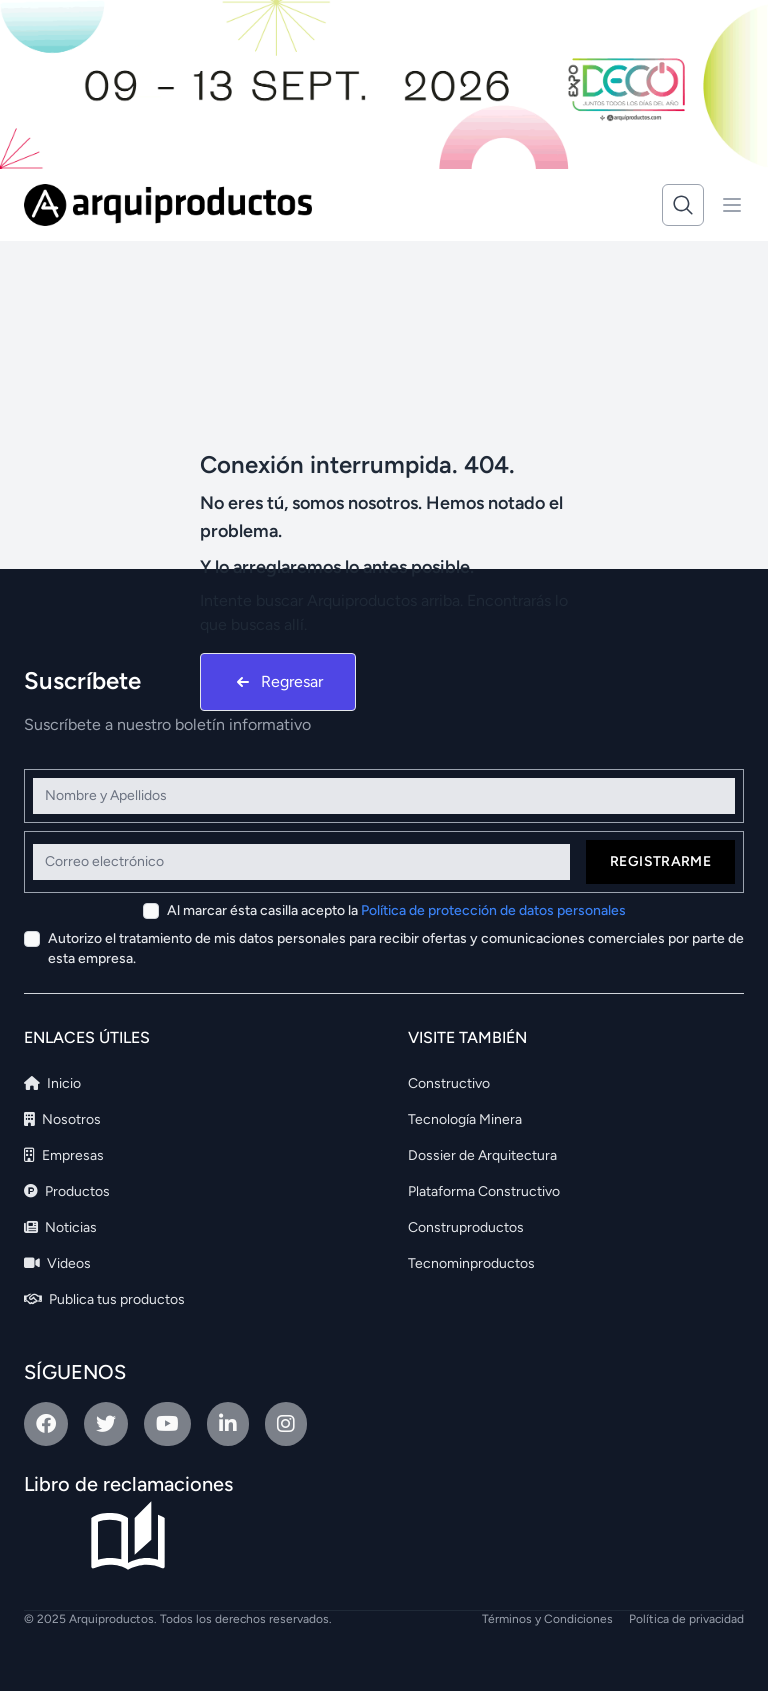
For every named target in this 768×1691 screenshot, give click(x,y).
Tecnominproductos (471, 1263)
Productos (67, 1191)
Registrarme (660, 861)
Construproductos (466, 1227)
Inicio (52, 1083)
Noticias (60, 1227)
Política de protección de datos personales (493, 910)
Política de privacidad (686, 1619)
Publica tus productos (104, 1299)
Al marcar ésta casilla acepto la (396, 910)
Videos (57, 1263)
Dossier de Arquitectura (482, 1155)
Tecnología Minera (465, 1119)
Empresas (64, 1155)
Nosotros (62, 1119)
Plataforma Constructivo (484, 1191)
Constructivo (449, 1083)
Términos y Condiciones (547, 1619)
